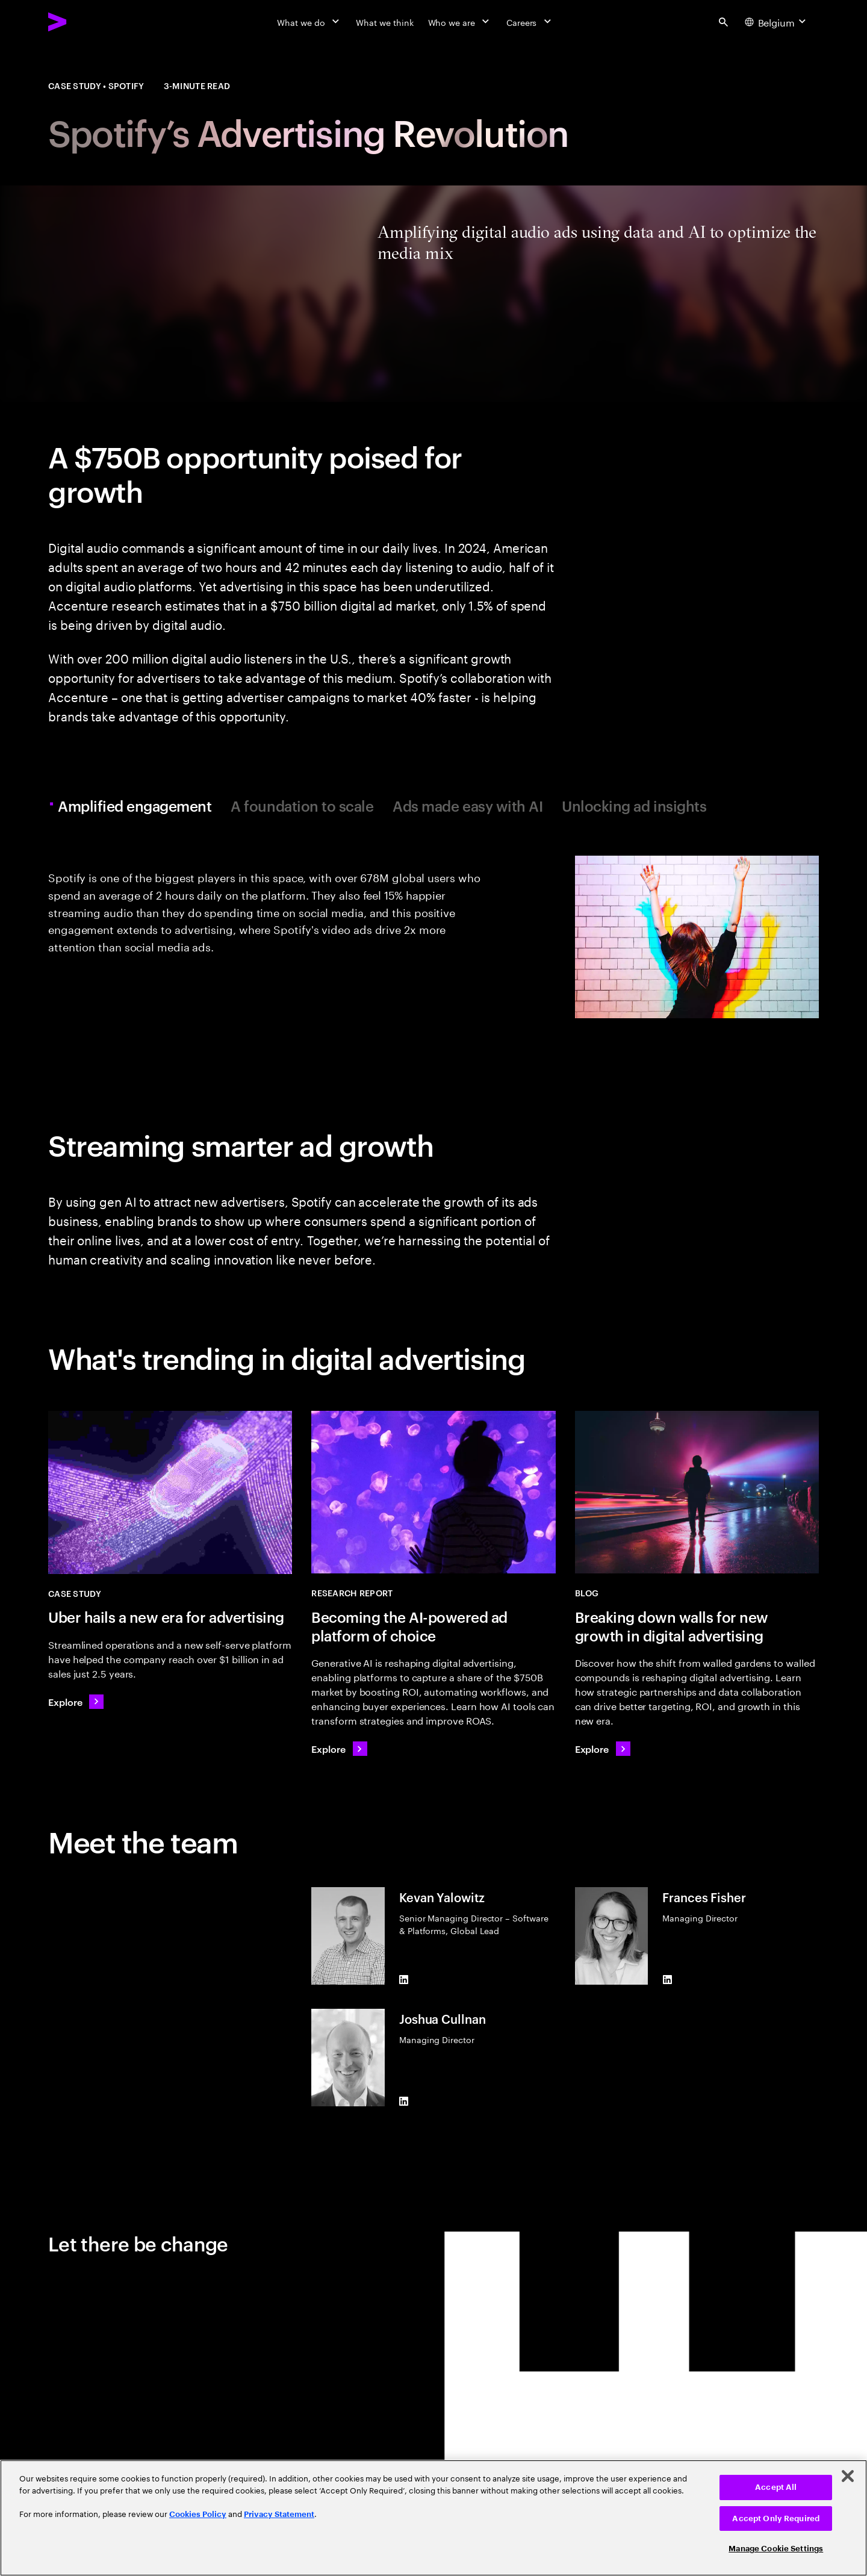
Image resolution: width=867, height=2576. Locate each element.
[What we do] (309, 21)
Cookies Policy (197, 2514)
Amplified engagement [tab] (136, 806)
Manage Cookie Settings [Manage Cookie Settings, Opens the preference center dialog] (776, 2549)
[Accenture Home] (85, 21)
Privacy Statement (279, 2514)
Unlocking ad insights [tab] (634, 806)
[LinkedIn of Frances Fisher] (667, 1979)
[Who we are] (460, 21)
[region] (433, 2518)
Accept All (776, 2487)
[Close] (847, 2476)
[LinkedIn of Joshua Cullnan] (404, 2101)
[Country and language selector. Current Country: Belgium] (776, 21)
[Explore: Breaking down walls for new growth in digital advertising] (602, 1748)
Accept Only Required (775, 2518)
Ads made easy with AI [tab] (467, 806)
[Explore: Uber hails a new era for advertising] (76, 1701)
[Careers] (530, 21)
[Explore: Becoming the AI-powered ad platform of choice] (339, 1748)
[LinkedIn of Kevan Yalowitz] (404, 1979)
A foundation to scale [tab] (302, 806)
